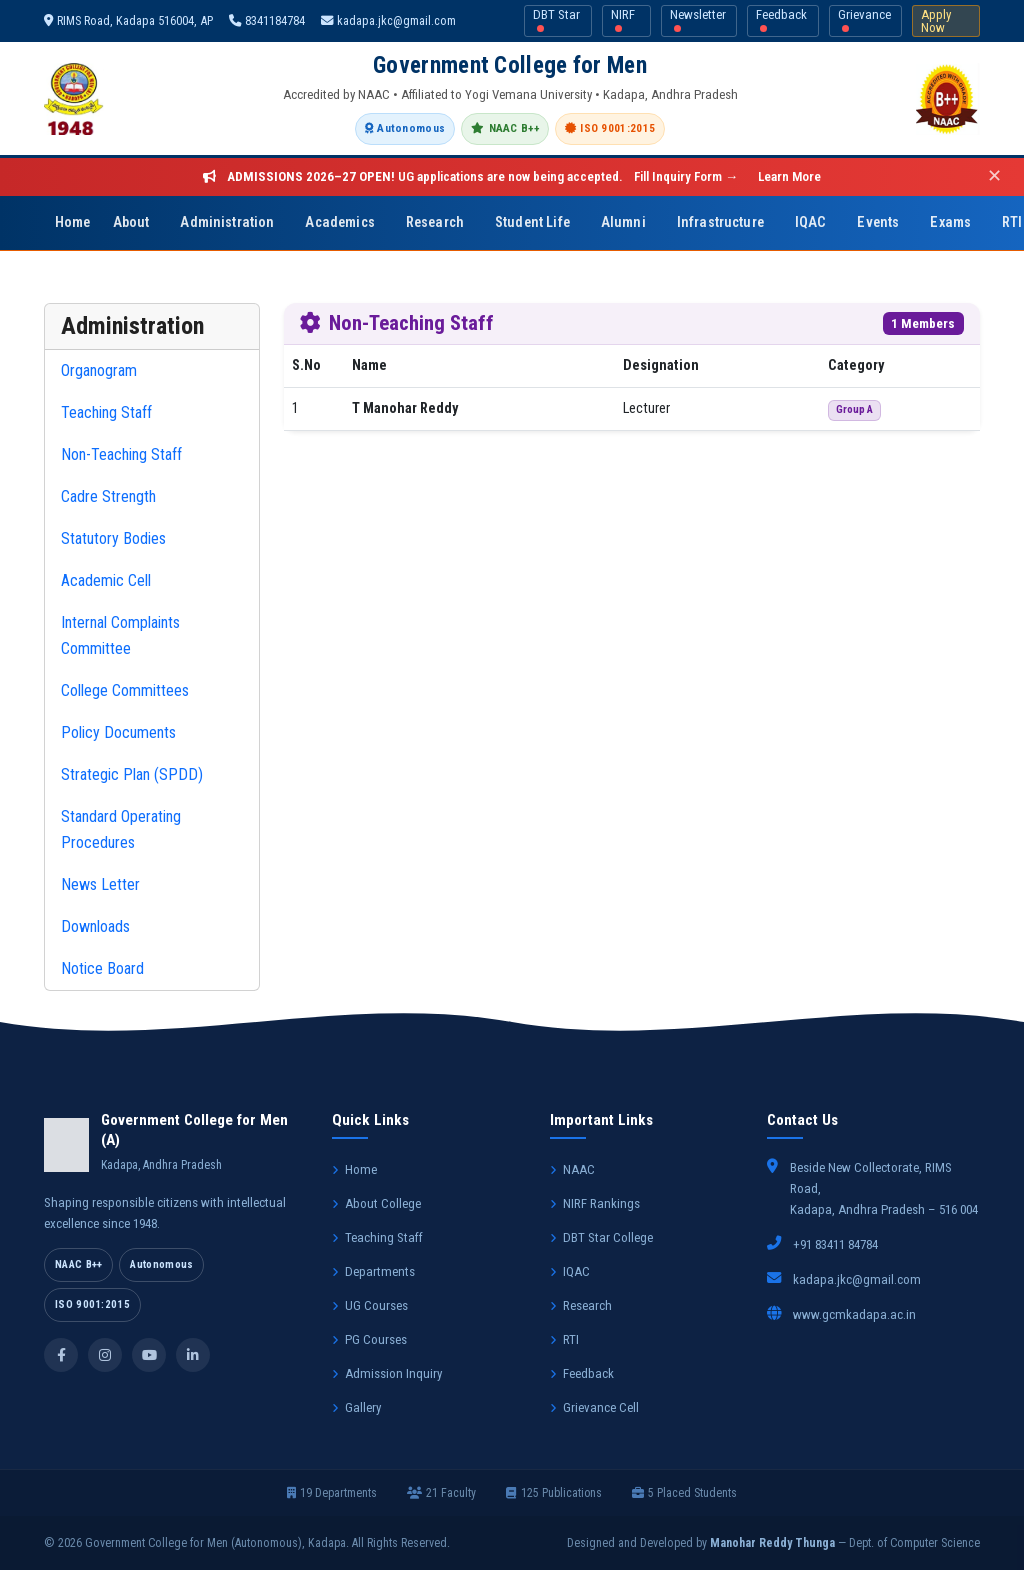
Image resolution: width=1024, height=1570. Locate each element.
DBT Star (556, 19)
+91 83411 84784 (835, 1244)
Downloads (95, 926)
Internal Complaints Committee (120, 635)
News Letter (100, 884)
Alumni (623, 222)
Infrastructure (720, 222)
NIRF (623, 19)
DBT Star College (601, 1237)
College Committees (125, 690)
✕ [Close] (994, 176)
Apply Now (936, 21)
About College (376, 1203)
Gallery (356, 1407)
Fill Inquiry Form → (686, 176)
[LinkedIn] (193, 1355)
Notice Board (102, 968)
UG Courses (370, 1305)
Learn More (789, 176)
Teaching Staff (106, 412)
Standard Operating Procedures (121, 829)
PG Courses (369, 1339)
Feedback (781, 19)
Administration (227, 222)
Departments (373, 1271)
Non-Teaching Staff (121, 454)
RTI (564, 1339)
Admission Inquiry (387, 1373)
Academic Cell (106, 580)
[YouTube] (149, 1355)
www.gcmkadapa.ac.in (854, 1314)
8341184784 (267, 21)
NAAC (572, 1169)
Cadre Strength (108, 496)
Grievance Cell (594, 1407)
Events (878, 222)
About (131, 222)
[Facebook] (61, 1355)
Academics (339, 222)
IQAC (811, 222)
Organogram (99, 370)
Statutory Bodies (113, 538)
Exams (950, 222)
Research (435, 222)
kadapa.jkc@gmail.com (388, 21)
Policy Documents (118, 732)
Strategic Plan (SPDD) (132, 774)
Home (73, 222)
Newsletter (698, 19)
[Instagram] (105, 1355)
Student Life (532, 222)
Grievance (864, 19)
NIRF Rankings (595, 1203)
